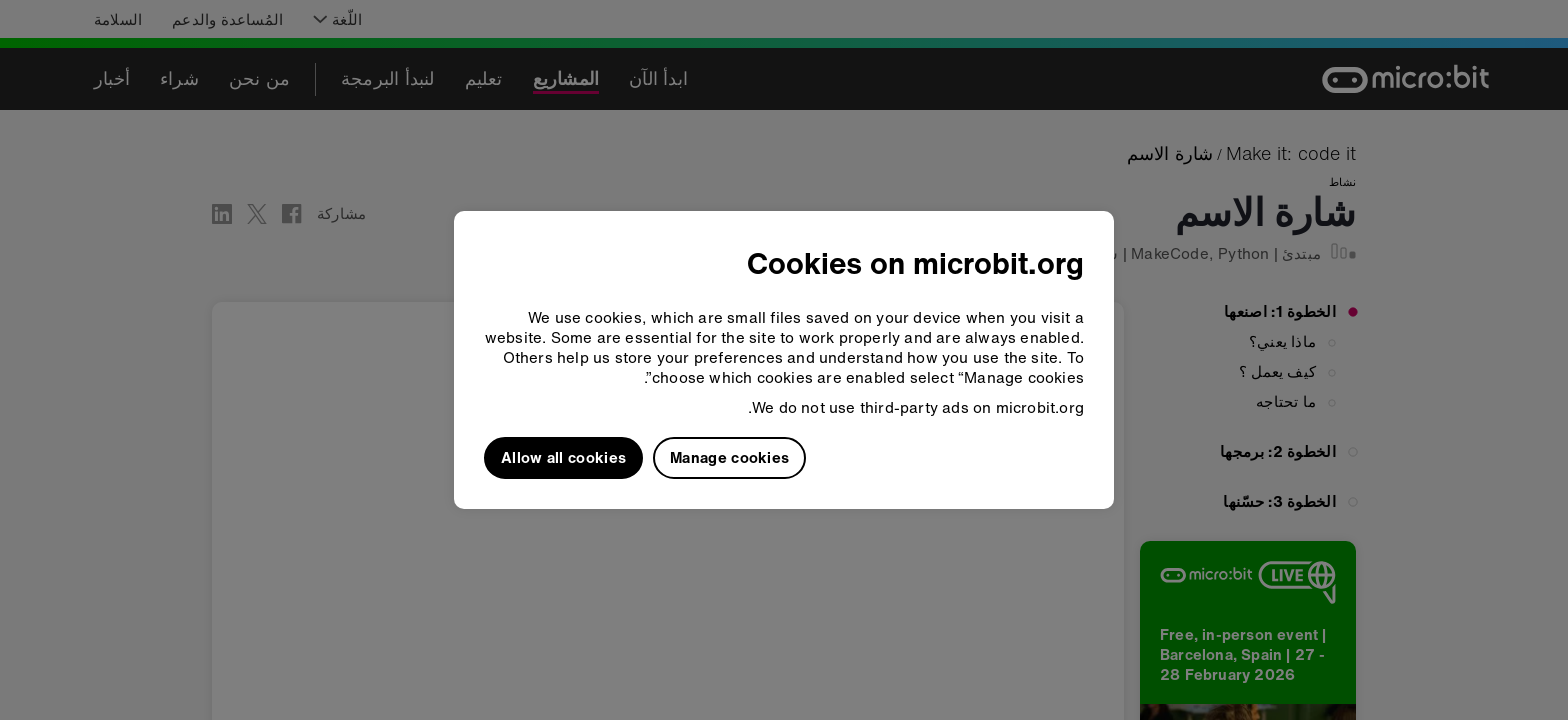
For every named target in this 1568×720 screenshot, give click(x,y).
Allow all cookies (563, 457)
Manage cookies (729, 457)
